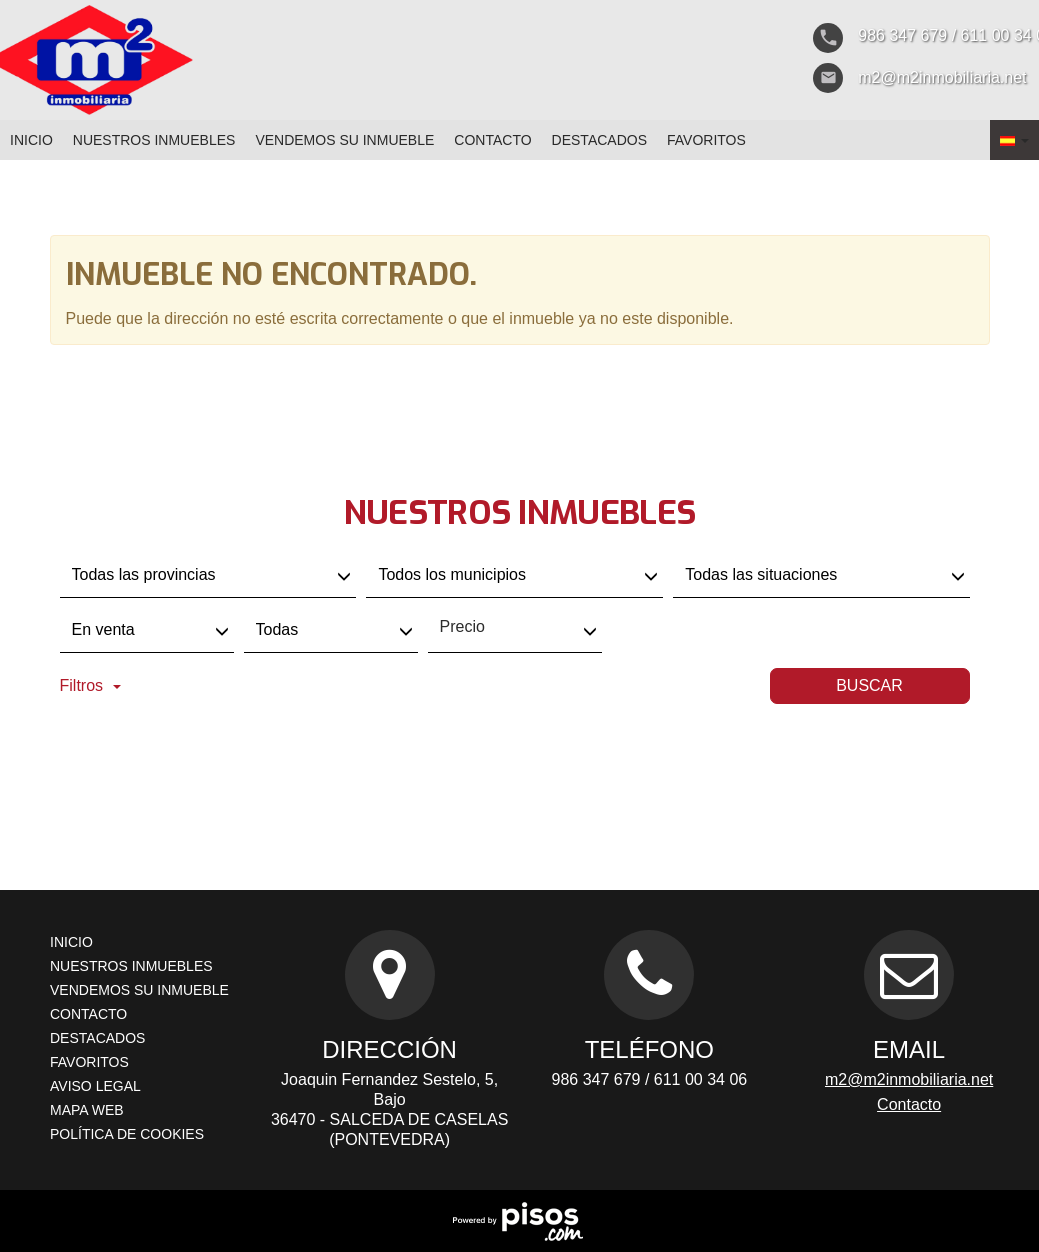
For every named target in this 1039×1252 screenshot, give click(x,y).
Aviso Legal (95, 1086)
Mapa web (87, 1110)
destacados (599, 140)
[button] (1014, 140)
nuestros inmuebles (154, 140)
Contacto (492, 140)
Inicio (31, 140)
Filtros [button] (91, 685)
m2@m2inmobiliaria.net (909, 1079)
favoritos (706, 140)
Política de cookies (127, 1134)
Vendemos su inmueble (344, 140)
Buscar (869, 685)
